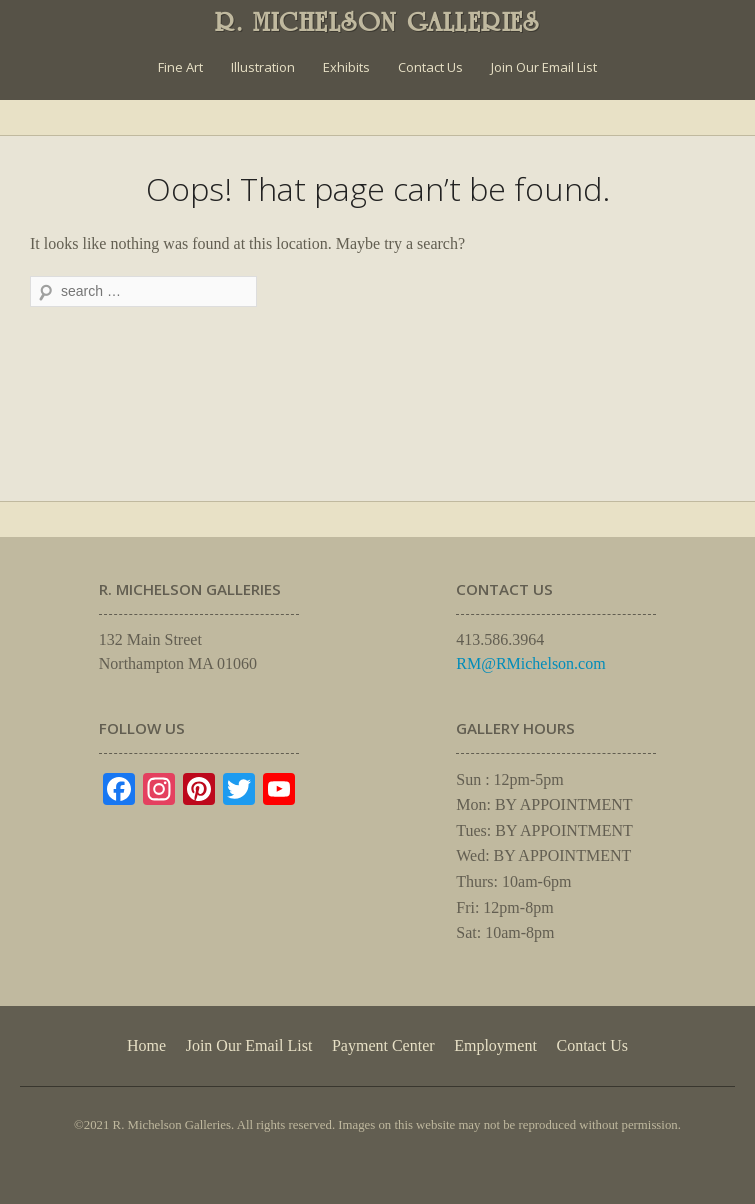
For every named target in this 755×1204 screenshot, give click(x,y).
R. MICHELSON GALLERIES (377, 22)
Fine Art (180, 67)
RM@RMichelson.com (530, 663)
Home (146, 1045)
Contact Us (430, 67)
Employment (495, 1045)
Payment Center (383, 1045)
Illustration (263, 67)
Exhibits (346, 67)
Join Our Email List (544, 67)
